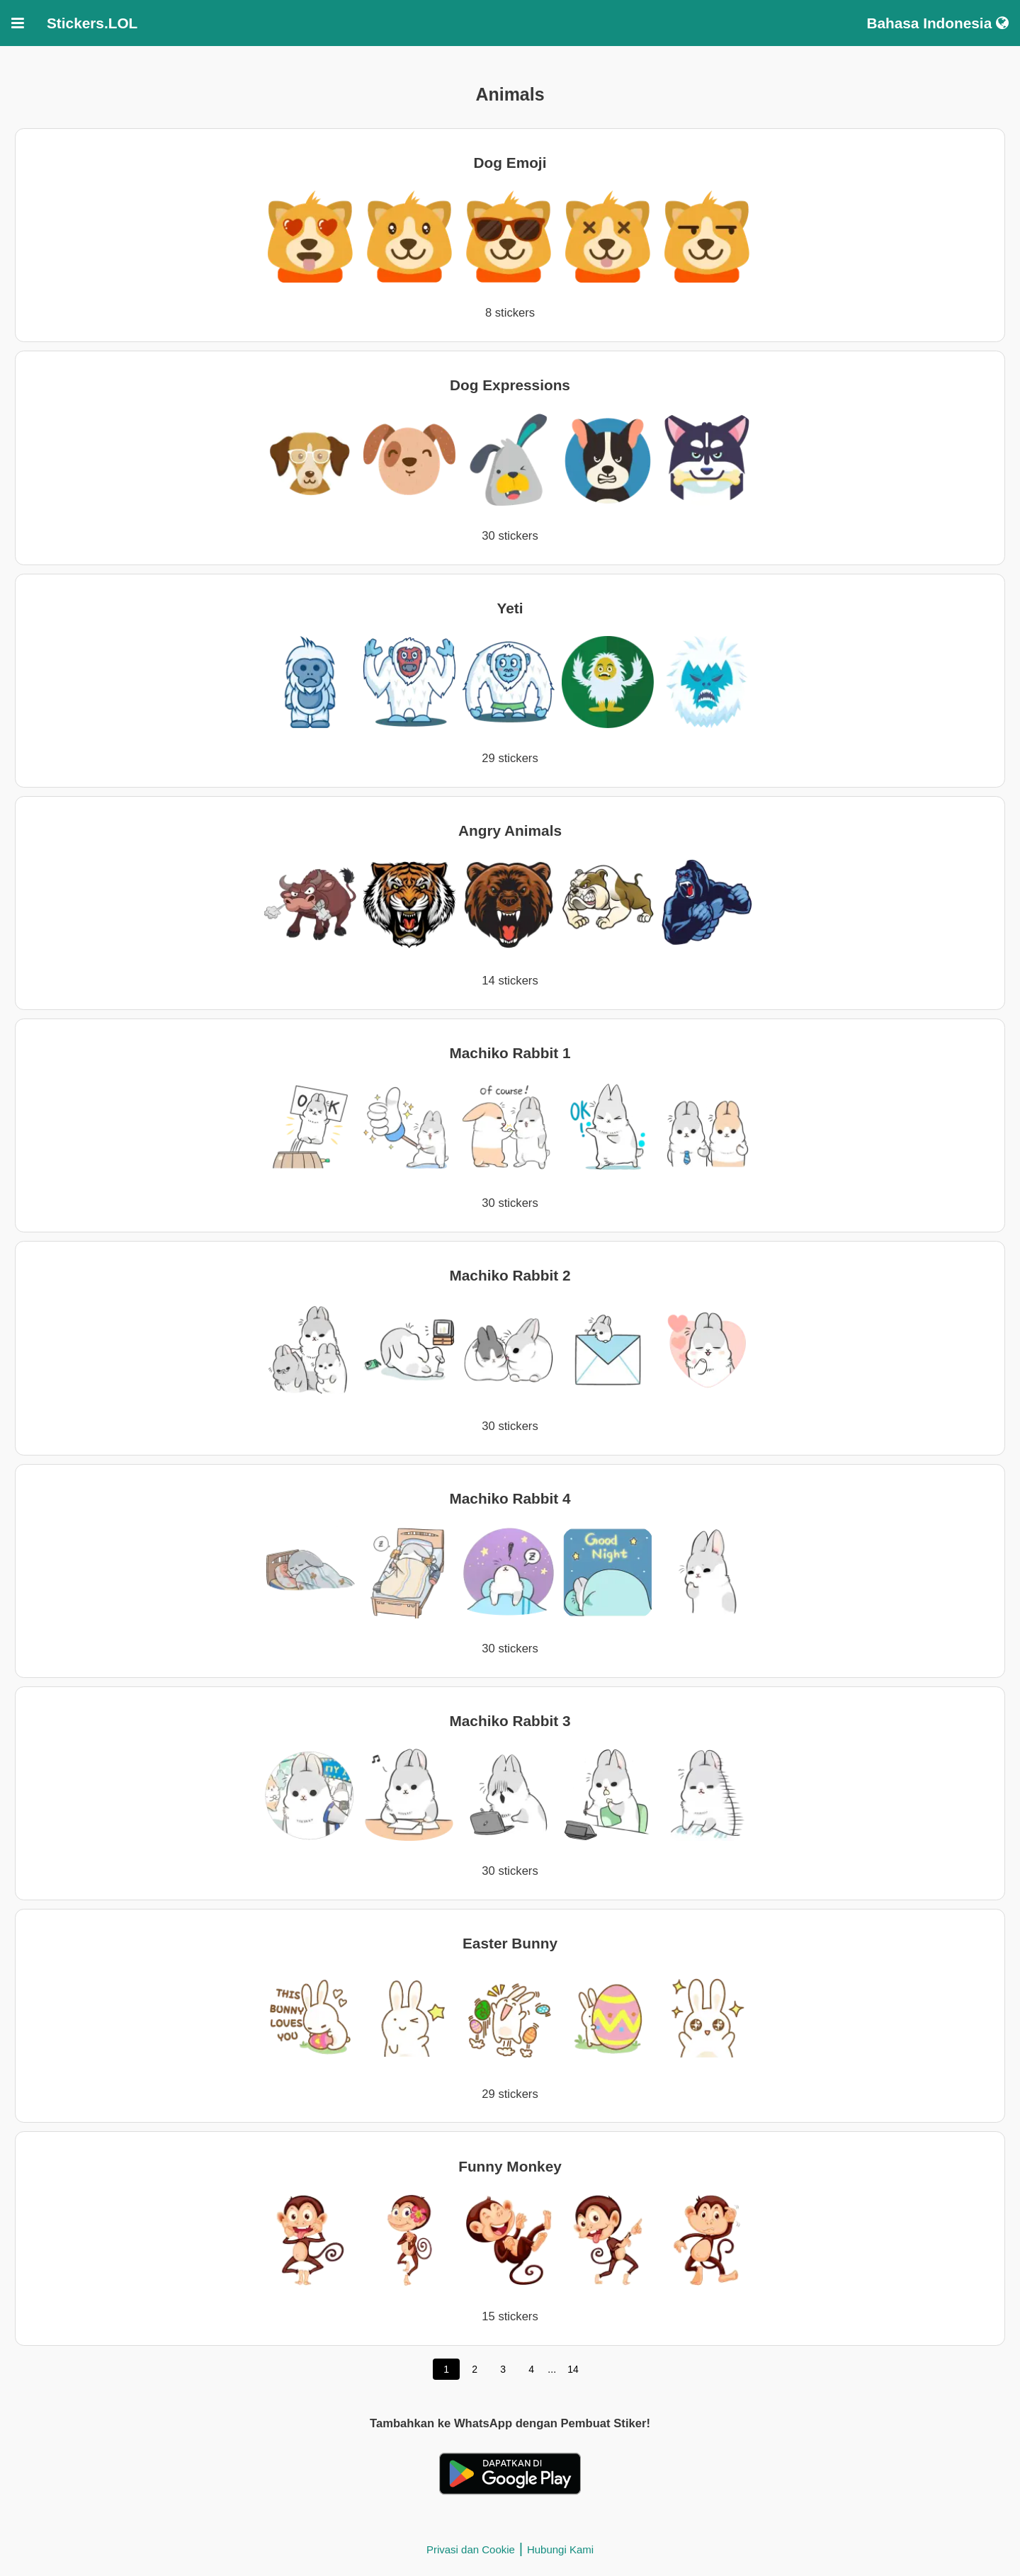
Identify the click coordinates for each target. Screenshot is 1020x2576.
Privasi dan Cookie (470, 2549)
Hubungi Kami (560, 2549)
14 (573, 2369)
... (552, 2369)
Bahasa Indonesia (937, 23)
